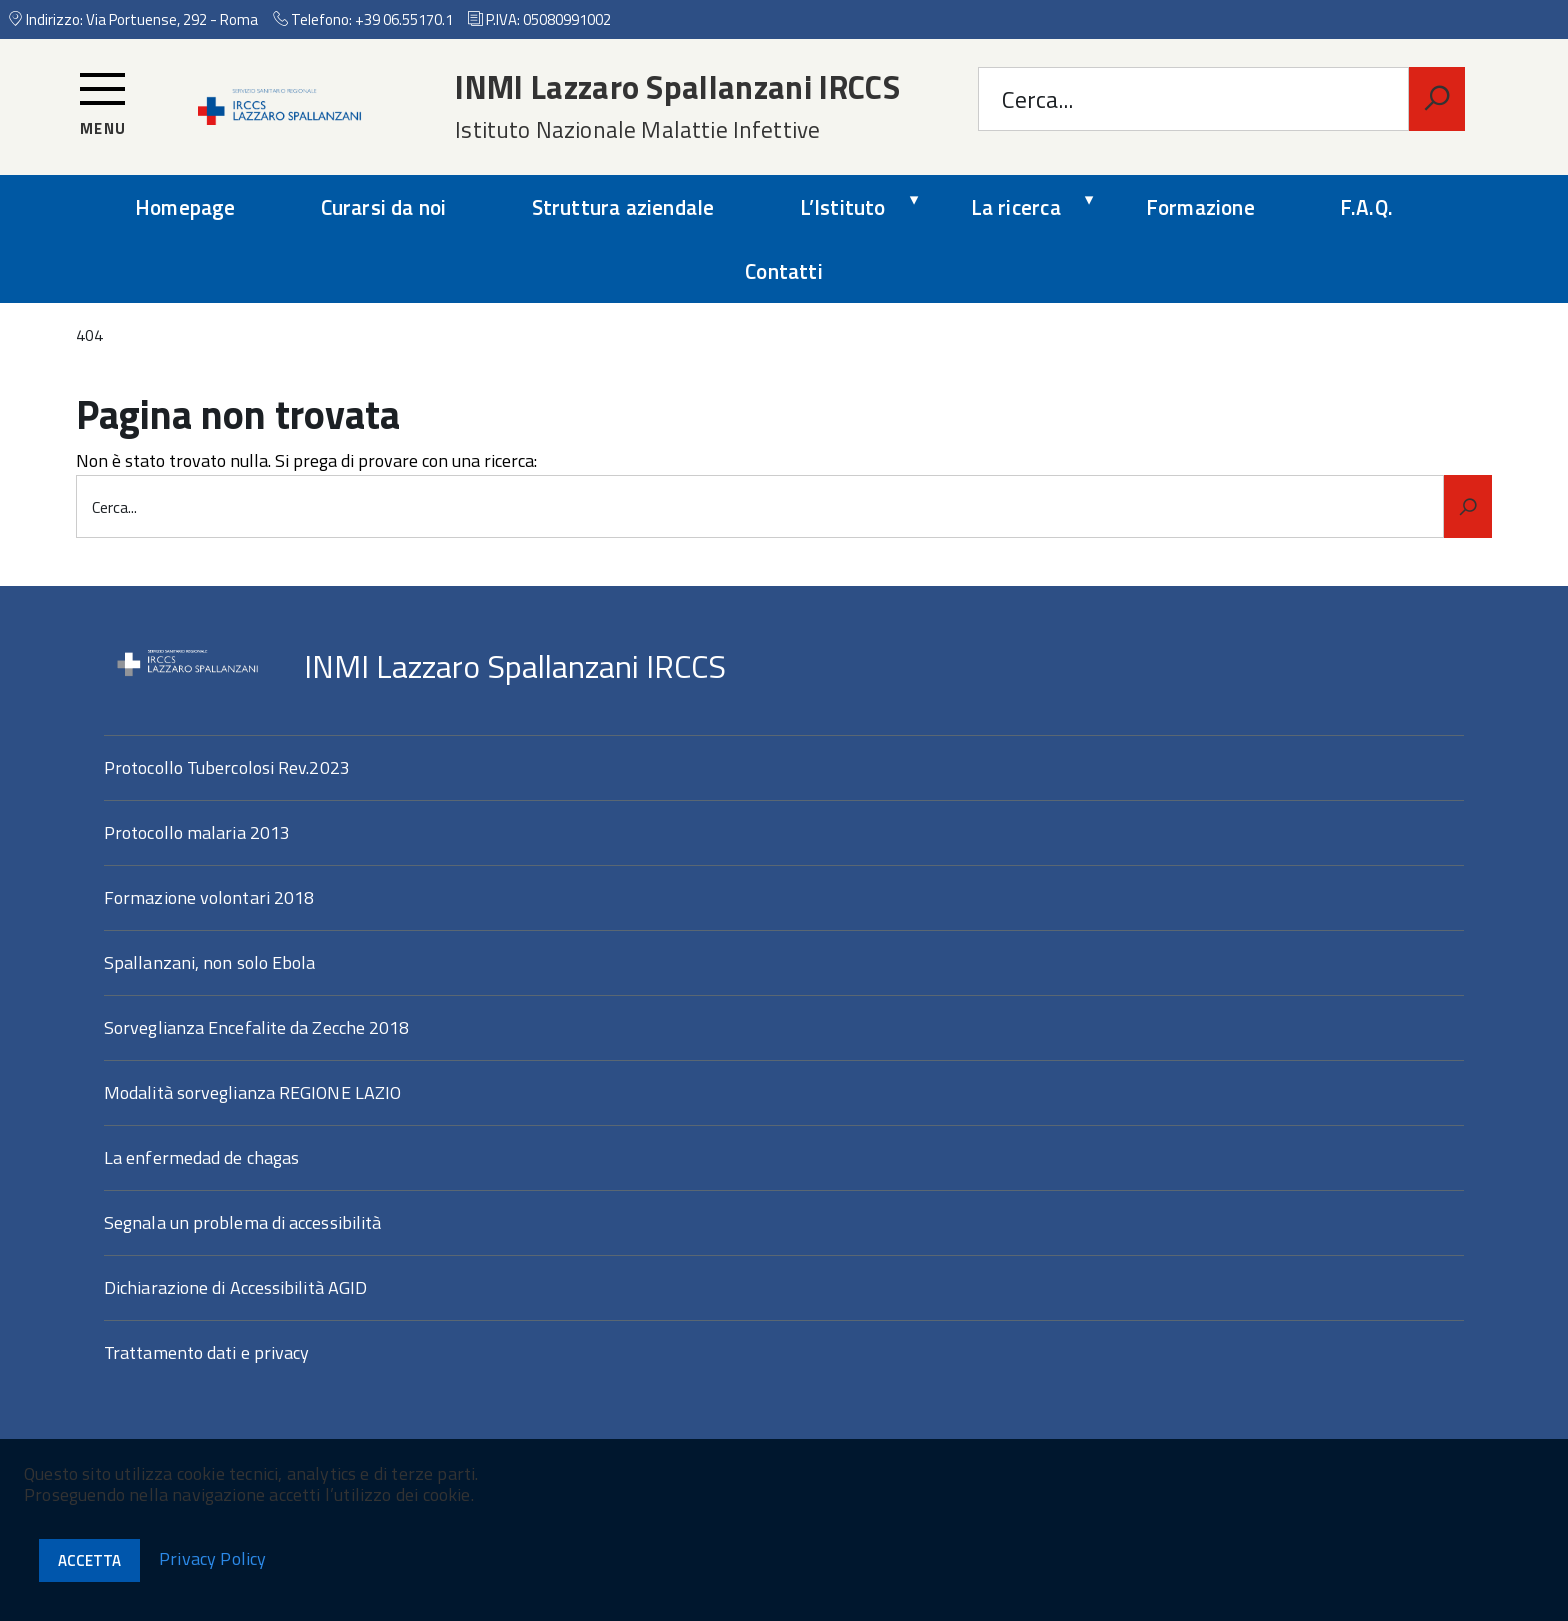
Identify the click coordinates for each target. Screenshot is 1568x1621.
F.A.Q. (1366, 207)
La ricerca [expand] (1016, 207)
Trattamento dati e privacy (206, 1352)
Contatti (784, 271)
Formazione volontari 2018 (209, 897)
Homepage (185, 207)
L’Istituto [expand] (843, 207)
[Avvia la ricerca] (1437, 98)
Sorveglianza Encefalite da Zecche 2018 (256, 1027)
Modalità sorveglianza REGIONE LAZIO (252, 1092)
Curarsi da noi (384, 207)
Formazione (1200, 207)
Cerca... (1037, 99)
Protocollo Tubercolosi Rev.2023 (227, 767)
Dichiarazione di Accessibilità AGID (235, 1287)
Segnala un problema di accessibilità (242, 1222)
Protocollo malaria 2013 (197, 832)
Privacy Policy (213, 1558)
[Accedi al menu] (103, 105)
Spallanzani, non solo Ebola (209, 962)
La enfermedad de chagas (201, 1157)
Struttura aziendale (623, 207)
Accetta (89, 1560)
